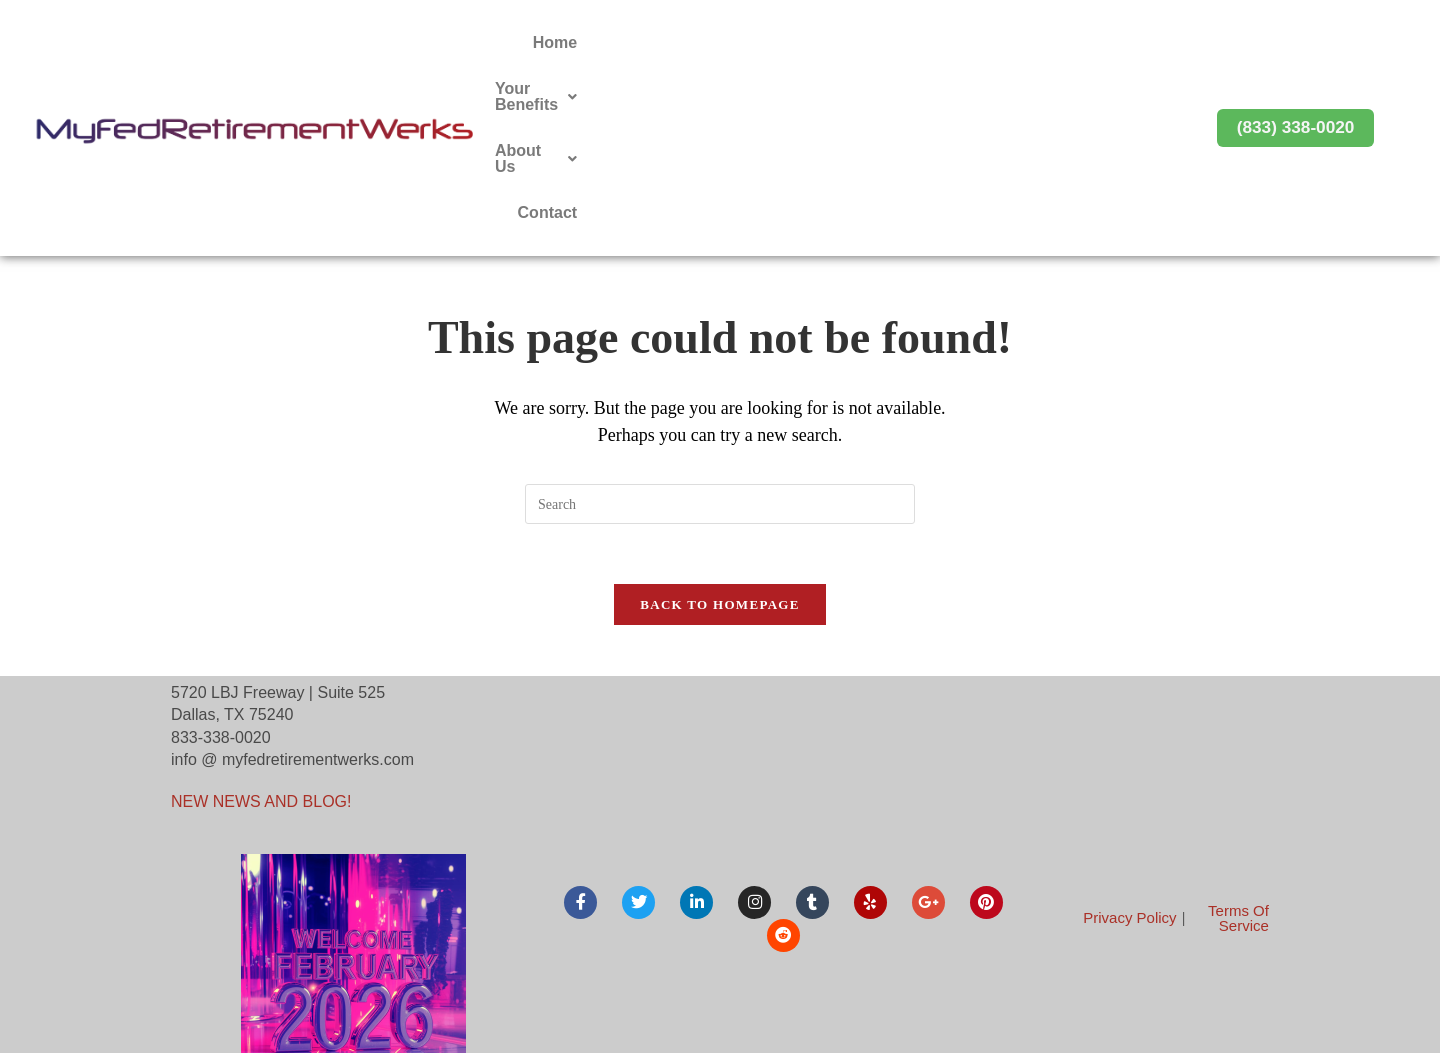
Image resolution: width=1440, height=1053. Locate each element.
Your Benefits (886, 42)
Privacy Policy (1129, 749)
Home (772, 42)
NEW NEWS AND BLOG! (261, 633)
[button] (886, 43)
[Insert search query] (720, 334)
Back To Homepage (719, 435)
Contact (1127, 42)
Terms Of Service (1238, 749)
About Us (1022, 42)
